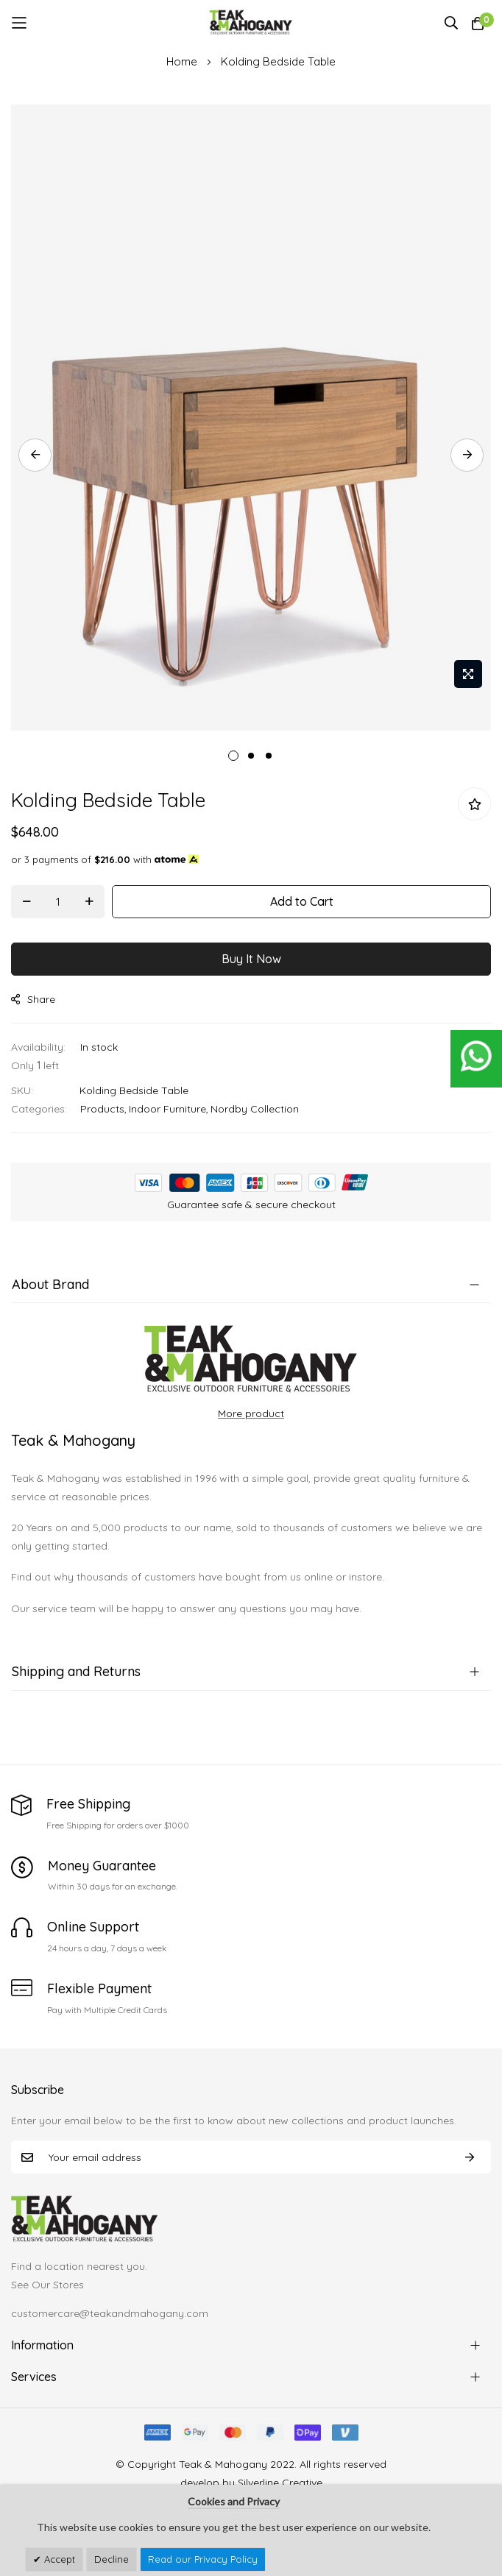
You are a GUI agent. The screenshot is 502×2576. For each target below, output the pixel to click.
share (33, 999)
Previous (35, 455)
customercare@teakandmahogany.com (109, 2313)
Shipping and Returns (76, 1671)
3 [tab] (269, 756)
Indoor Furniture (167, 1108)
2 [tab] (251, 756)
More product (251, 1413)
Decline (111, 2559)
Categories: (39, 1108)
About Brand (50, 1284)
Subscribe (469, 2157)
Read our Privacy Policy (203, 2559)
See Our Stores (47, 2284)
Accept (58, 2559)
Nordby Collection (255, 1108)
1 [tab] (233, 756)
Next (467, 455)
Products (102, 1108)
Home (181, 61)
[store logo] (251, 22)
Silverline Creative (280, 2482)
